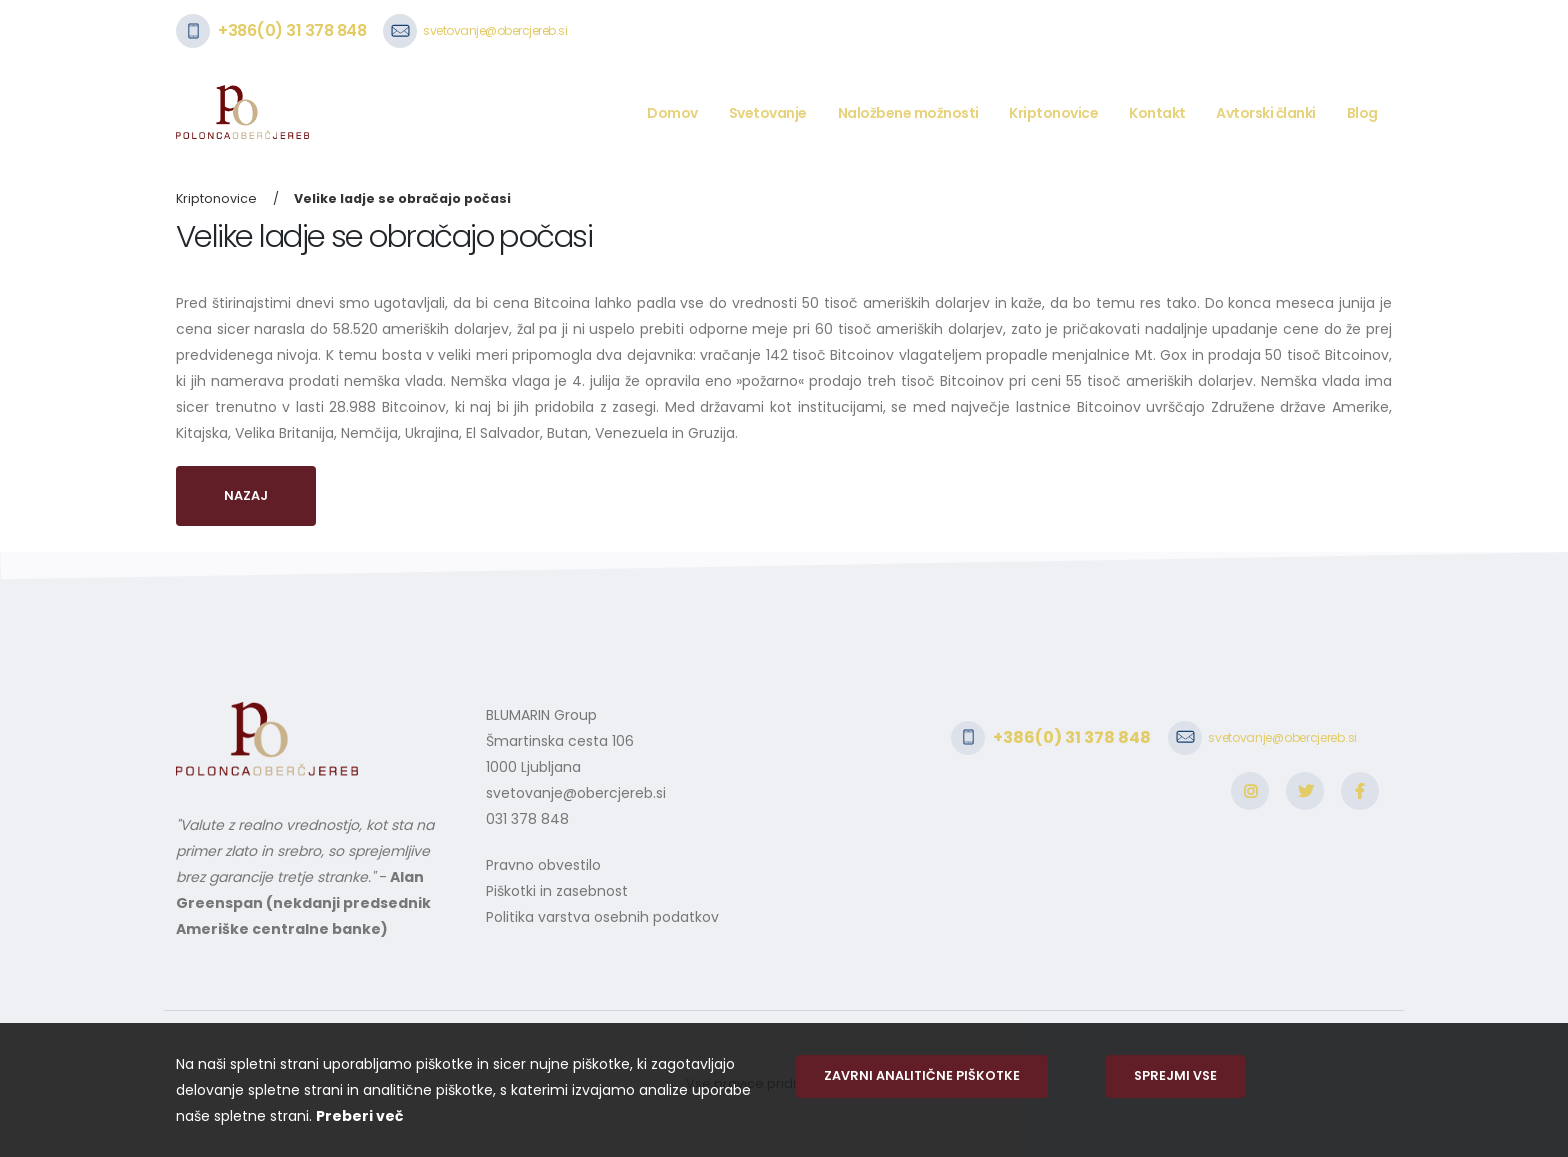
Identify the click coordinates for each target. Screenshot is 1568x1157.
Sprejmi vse (1175, 1075)
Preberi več (359, 1116)
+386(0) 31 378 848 (292, 30)
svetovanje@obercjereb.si (495, 30)
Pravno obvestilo (543, 865)
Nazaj (246, 495)
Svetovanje (768, 113)
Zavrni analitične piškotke (922, 1075)
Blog (1362, 113)
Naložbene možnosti (908, 113)
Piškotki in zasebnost (557, 891)
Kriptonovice (1053, 113)
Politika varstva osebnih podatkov (602, 917)
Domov (672, 113)
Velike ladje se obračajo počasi (402, 198)
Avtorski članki (1266, 113)
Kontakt (1157, 113)
